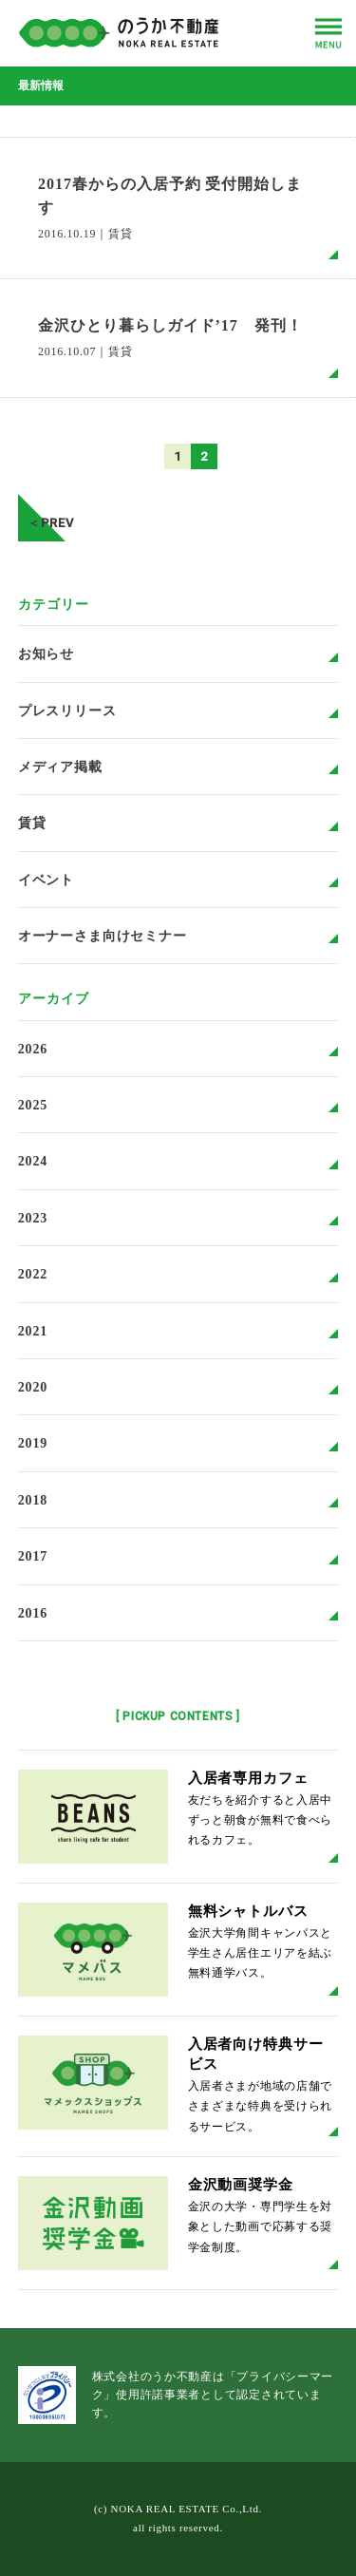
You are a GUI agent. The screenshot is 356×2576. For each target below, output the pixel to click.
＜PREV (46, 517)
